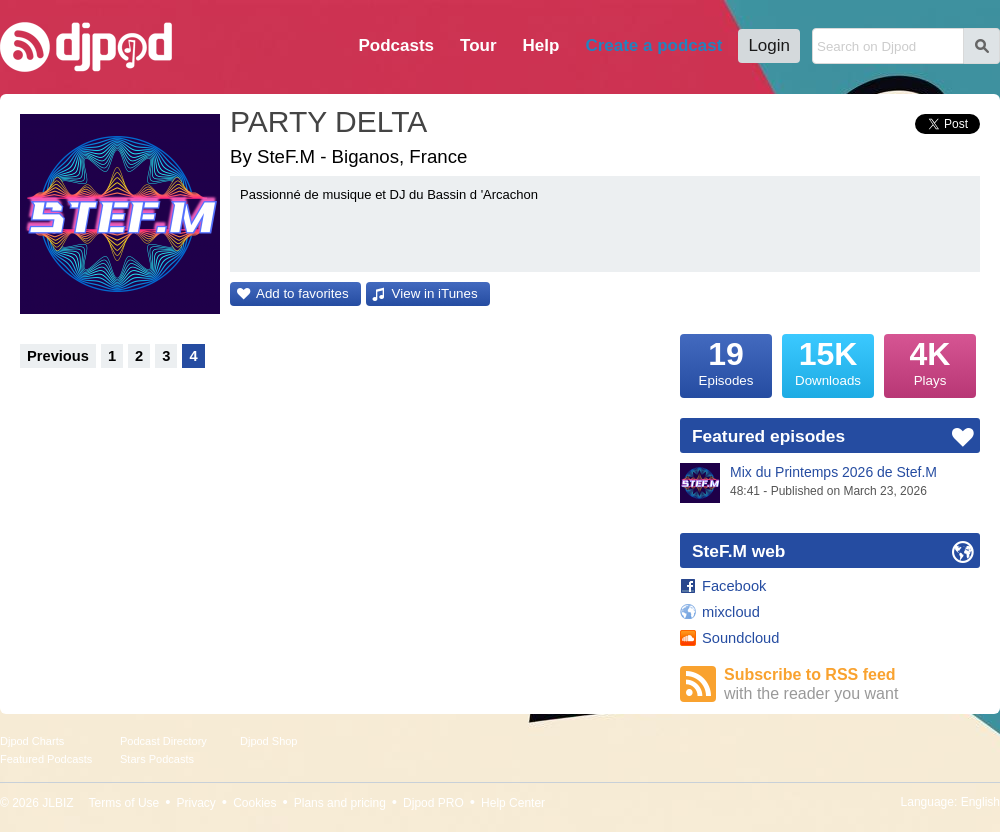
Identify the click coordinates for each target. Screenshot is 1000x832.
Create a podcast (653, 45)
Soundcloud (740, 638)
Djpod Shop (269, 741)
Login (769, 45)
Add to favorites (302, 293)
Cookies (254, 803)
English (980, 802)
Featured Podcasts (46, 759)
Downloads (828, 361)
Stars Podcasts (157, 759)
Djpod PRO (433, 803)
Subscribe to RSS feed (852, 684)
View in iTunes (435, 293)
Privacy (196, 803)
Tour (478, 45)
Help (541, 45)
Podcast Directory (163, 741)
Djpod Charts (32, 741)
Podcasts (396, 45)
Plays (930, 361)
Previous (58, 356)
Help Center (513, 803)
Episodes (726, 361)
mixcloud (731, 612)
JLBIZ (57, 803)
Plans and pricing (340, 803)
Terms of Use (124, 803)
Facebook (734, 586)
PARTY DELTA (328, 121)
